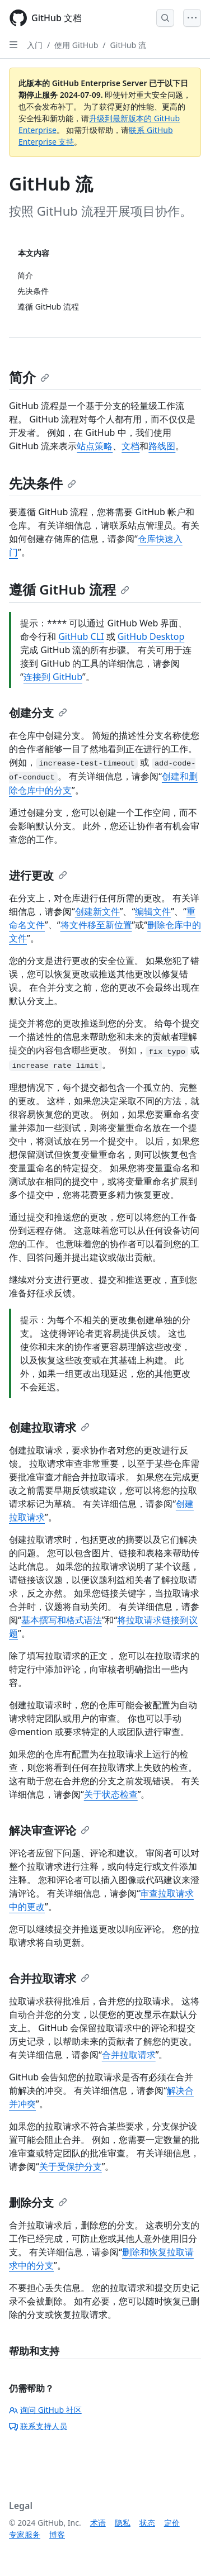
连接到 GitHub (53, 677)
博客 (57, 2534)
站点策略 (95, 446)
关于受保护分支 (70, 2166)
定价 (172, 2522)
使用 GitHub (76, 45)
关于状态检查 (111, 1794)
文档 (130, 446)
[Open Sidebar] (13, 45)
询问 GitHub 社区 (45, 2409)
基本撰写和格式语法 (61, 1620)
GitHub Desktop (151, 636)
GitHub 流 (128, 45)
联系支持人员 (38, 2426)
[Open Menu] (192, 18)
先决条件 (42, 483)
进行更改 (38, 875)
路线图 (161, 446)
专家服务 (24, 2534)
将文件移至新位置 (96, 925)
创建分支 (38, 712)
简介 (29, 377)
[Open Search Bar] (165, 18)
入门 (35, 45)
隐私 (122, 2522)
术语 (98, 2522)
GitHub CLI (81, 636)
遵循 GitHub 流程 (69, 589)
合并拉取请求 (49, 1978)
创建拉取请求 (49, 1427)
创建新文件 (97, 911)
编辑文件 (153, 911)
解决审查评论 (49, 1830)
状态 (147, 2522)
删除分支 (38, 2202)
